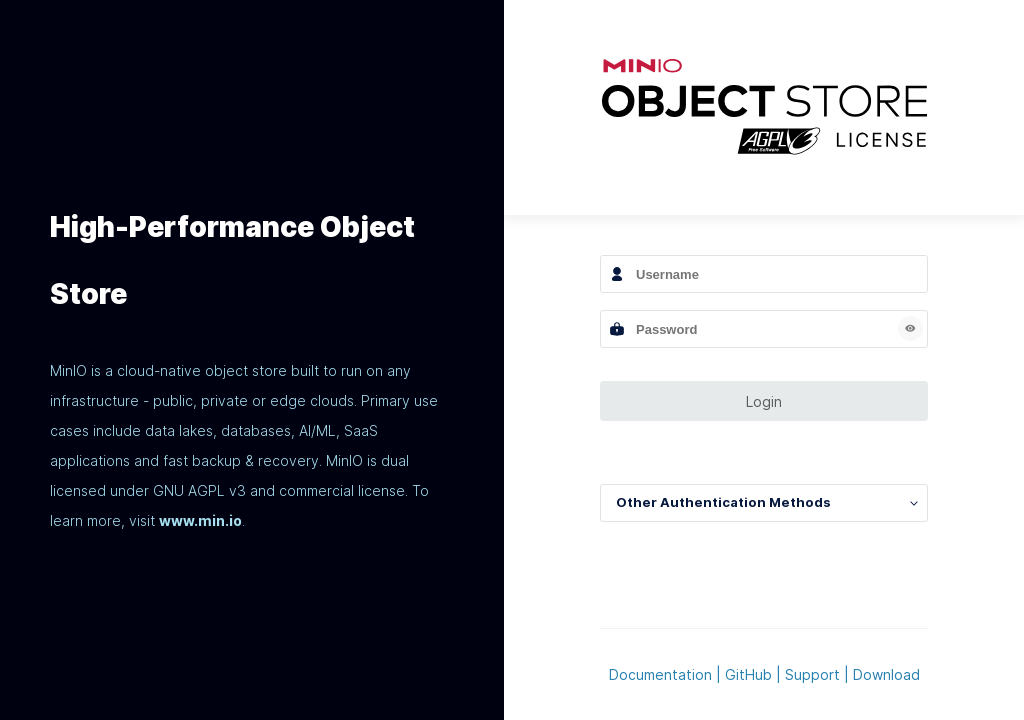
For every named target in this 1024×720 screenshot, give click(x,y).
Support (812, 674)
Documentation (660, 674)
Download (886, 674)
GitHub (748, 674)
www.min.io (200, 520)
